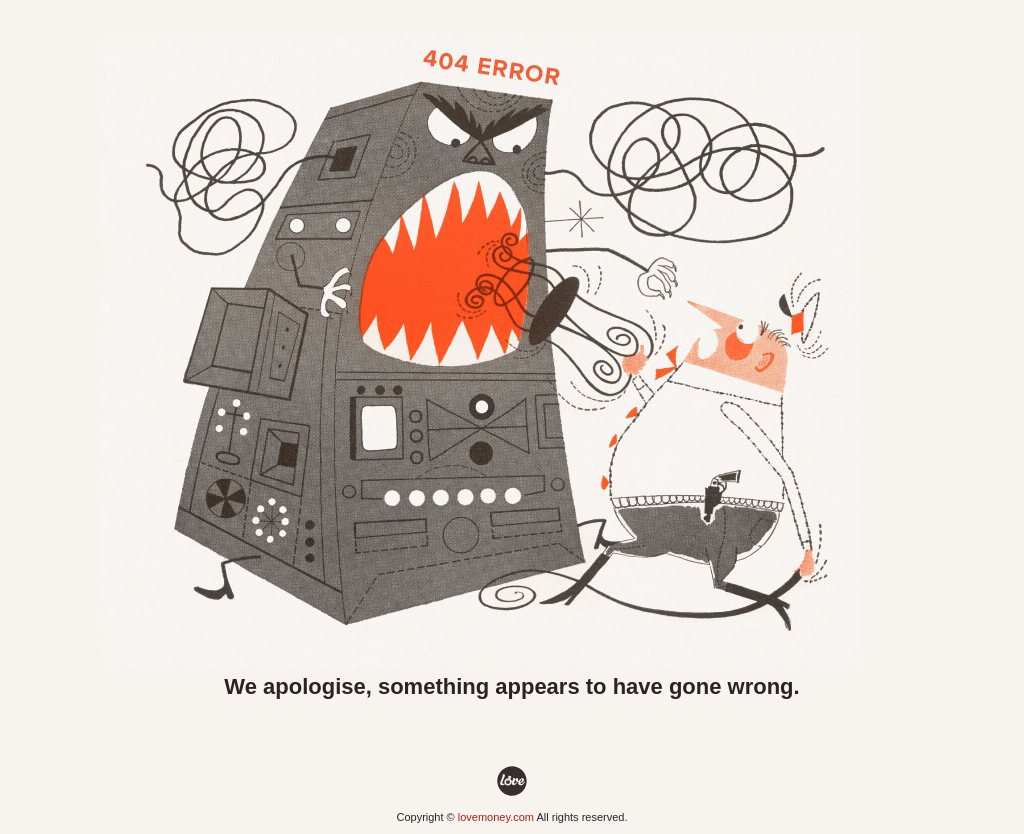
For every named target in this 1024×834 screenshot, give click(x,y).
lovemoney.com (496, 817)
